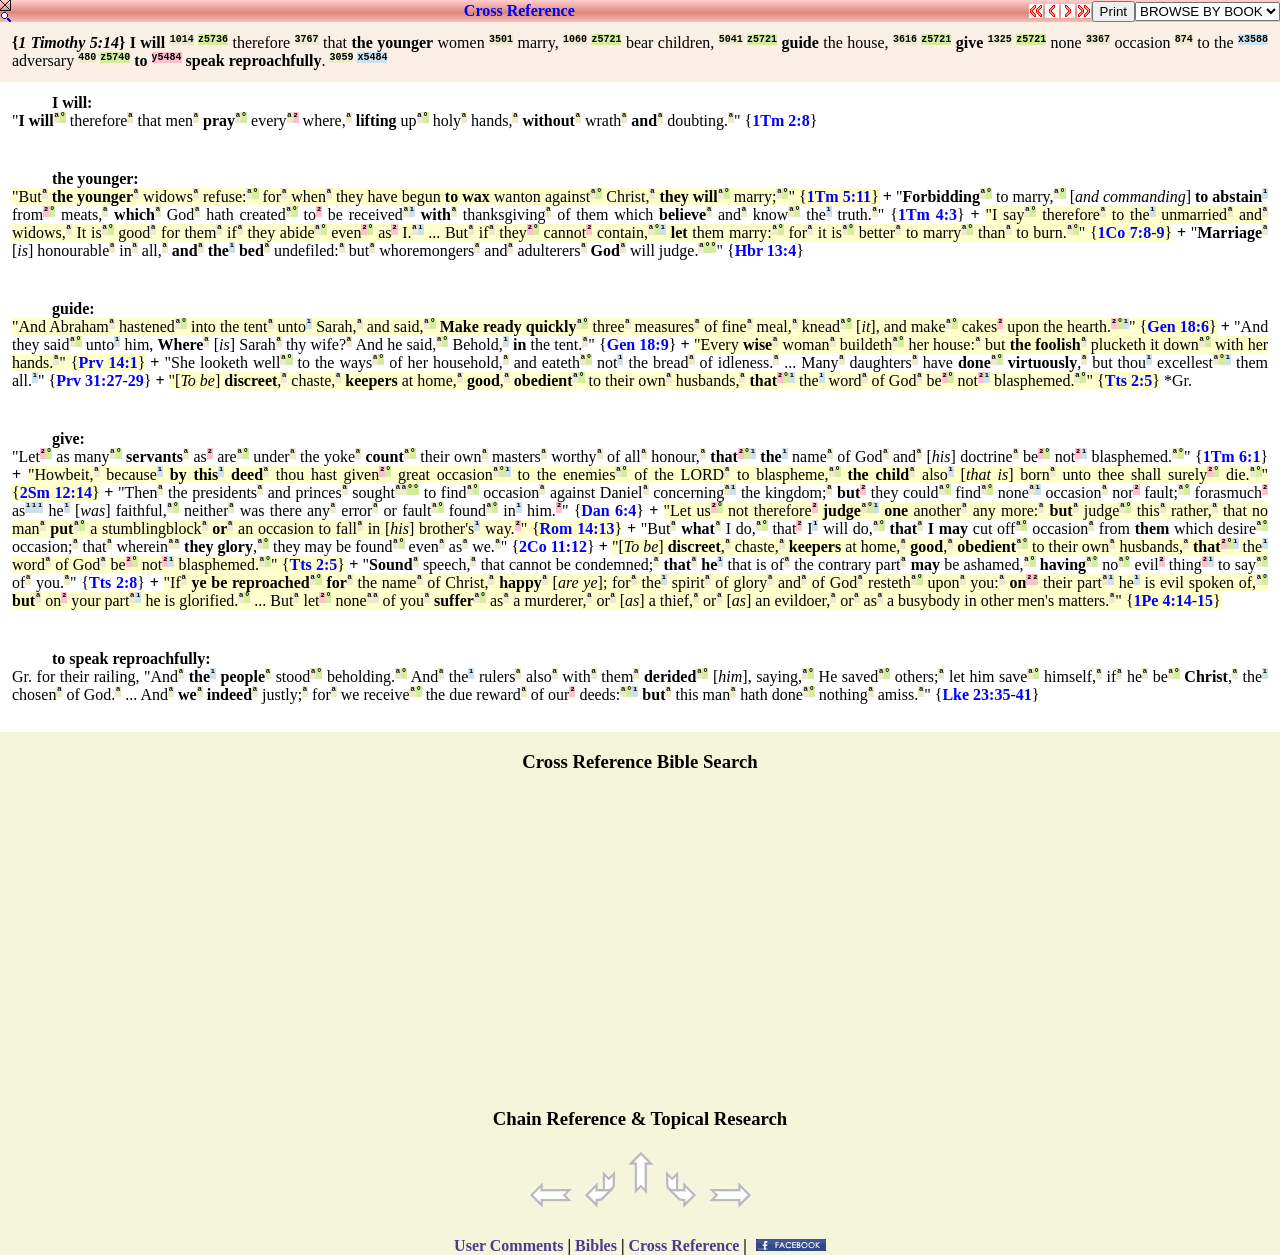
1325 (1000, 39)
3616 (905, 39)
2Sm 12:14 (56, 492)
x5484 (372, 57)
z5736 (213, 39)
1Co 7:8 (1125, 232)
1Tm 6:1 (1232, 456)
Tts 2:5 (1129, 380)
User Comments (508, 1245)
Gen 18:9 (638, 344)
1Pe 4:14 (1163, 600)
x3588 (1253, 39)
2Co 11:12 (553, 546)
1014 (182, 39)
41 (1024, 694)
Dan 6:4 (608, 510)
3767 (307, 39)
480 (87, 57)
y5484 (167, 57)
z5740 (115, 57)
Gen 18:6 (1178, 326)
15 (1205, 600)
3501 (501, 39)
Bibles (596, 1245)
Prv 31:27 (89, 380)
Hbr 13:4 (765, 250)
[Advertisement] (640, 949)
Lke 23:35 (976, 694)
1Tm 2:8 (780, 120)
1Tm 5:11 (839, 196)
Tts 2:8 (113, 582)
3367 (1098, 39)
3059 (341, 57)
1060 (575, 39)
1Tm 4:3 (927, 214)
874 (1184, 39)
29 (136, 380)
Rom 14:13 (577, 528)
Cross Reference (519, 10)
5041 (731, 39)
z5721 (606, 39)
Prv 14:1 (108, 362)
